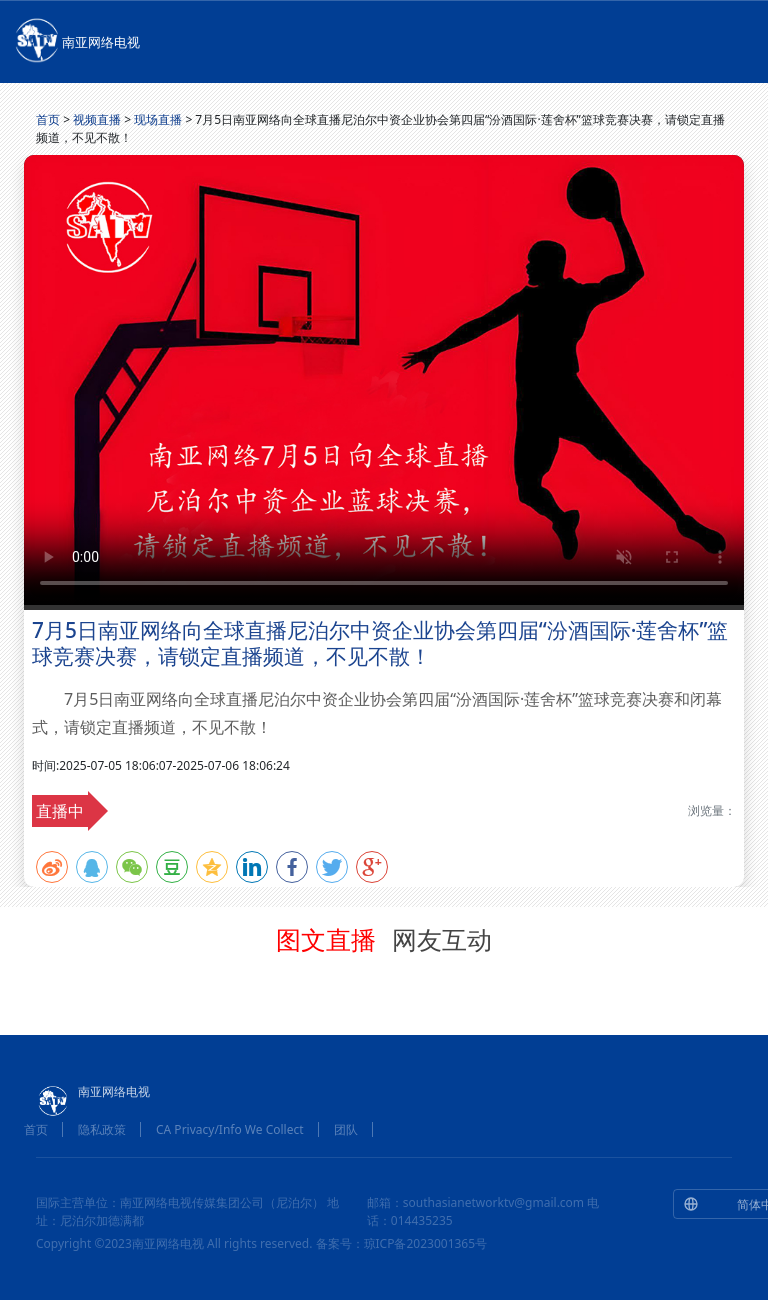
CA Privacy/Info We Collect (230, 1129)
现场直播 (158, 119)
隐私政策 (102, 1129)
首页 (48, 119)
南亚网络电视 (76, 39)
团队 (346, 1129)
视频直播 (97, 119)
